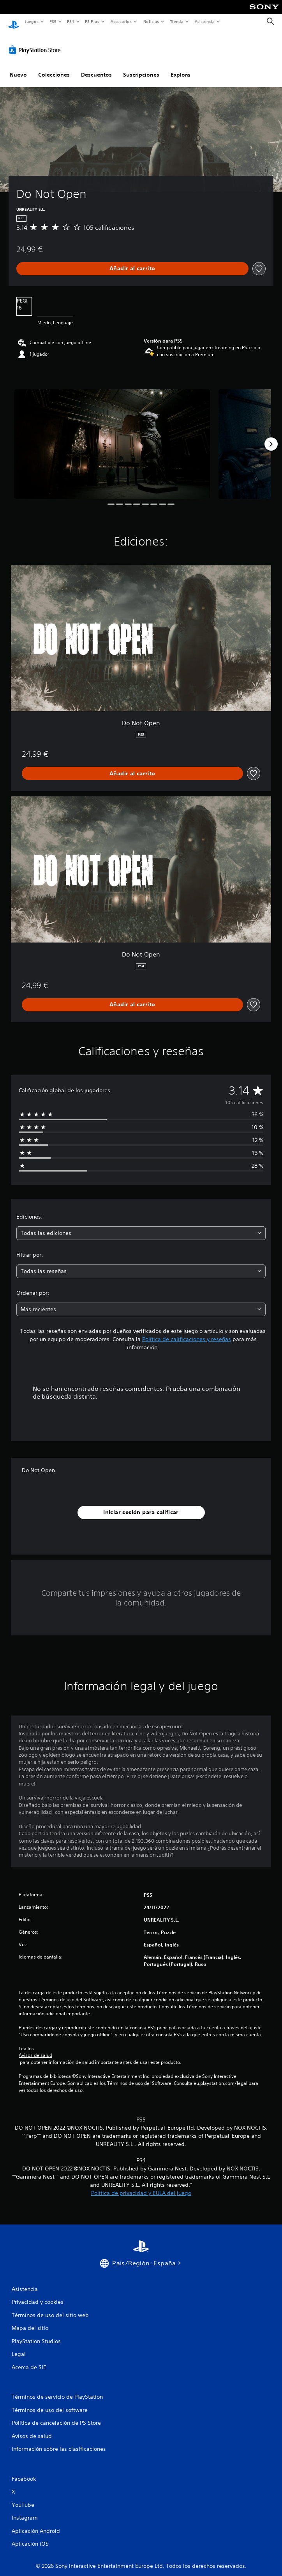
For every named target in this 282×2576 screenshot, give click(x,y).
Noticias (151, 21)
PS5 (53, 21)
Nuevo (18, 67)
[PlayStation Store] (36, 42)
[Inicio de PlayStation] (13, 21)
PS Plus (92, 21)
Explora (180, 67)
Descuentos (96, 67)
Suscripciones (141, 67)
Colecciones (54, 67)
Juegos (31, 21)
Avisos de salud (35, 2048)
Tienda (176, 21)
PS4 (71, 21)
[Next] (271, 436)
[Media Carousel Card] (112, 436)
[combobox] (141, 1226)
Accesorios (121, 21)
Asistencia (204, 21)
